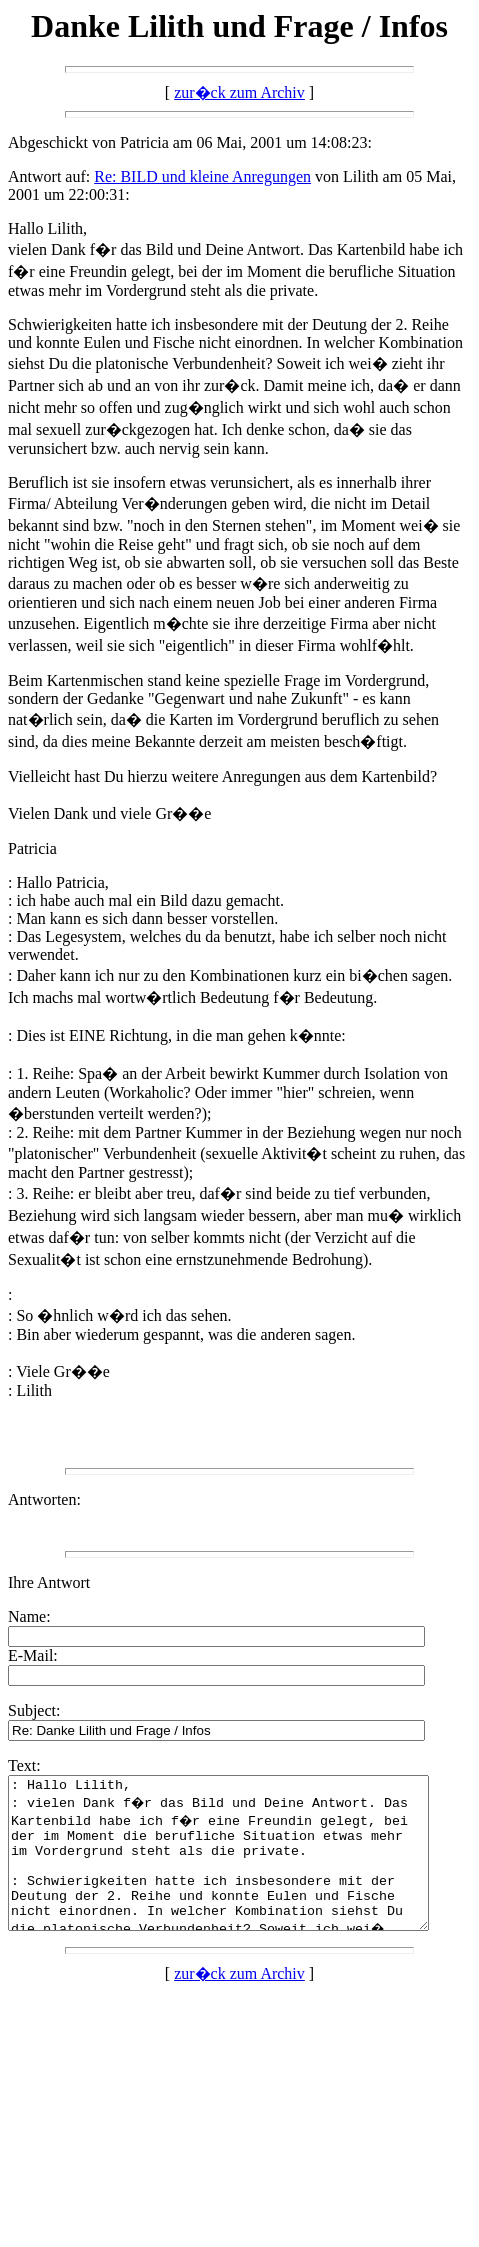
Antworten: (44, 1499)
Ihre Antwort (49, 1582)
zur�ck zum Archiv (239, 92)
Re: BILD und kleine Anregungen (202, 176)
